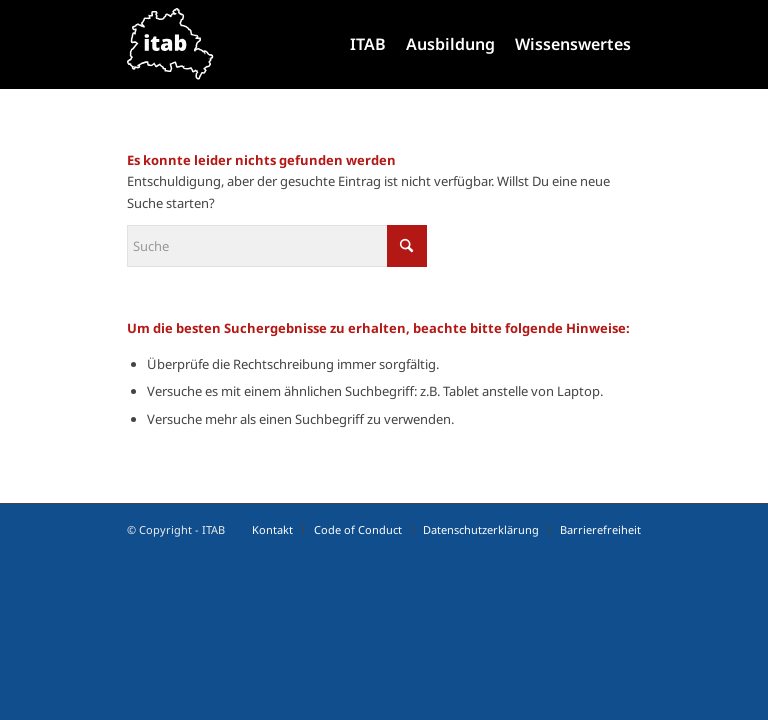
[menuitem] (368, 44)
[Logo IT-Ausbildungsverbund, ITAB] (170, 44)
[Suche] (277, 246)
